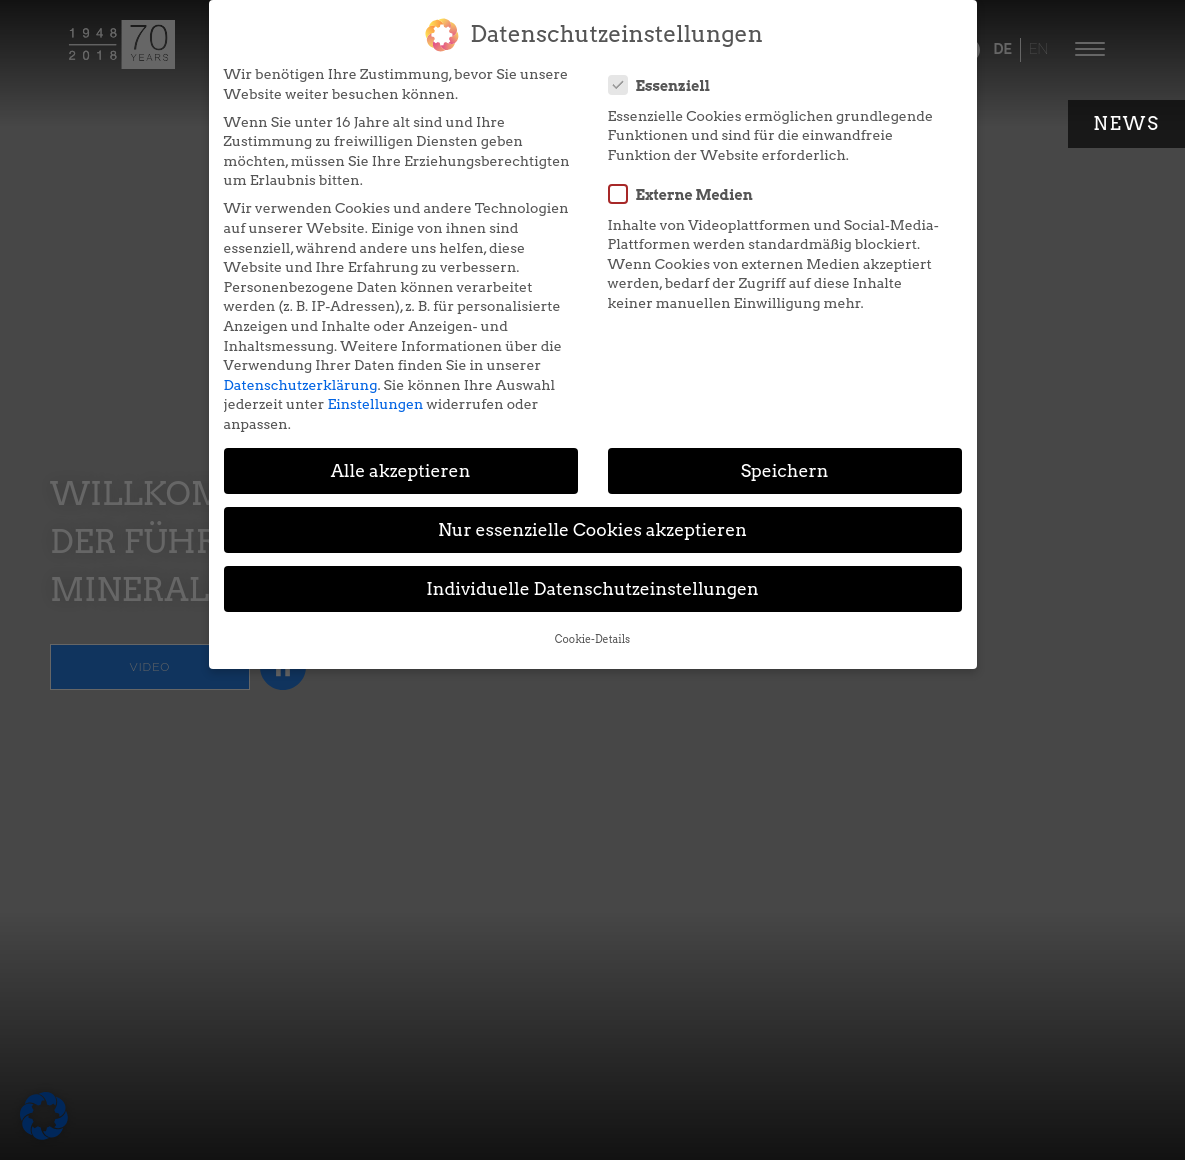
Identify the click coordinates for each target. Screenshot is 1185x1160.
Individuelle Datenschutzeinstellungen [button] (592, 588)
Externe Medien (687, 194)
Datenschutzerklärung (301, 385)
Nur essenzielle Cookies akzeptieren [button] (592, 529)
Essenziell (666, 85)
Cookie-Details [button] (592, 639)
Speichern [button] (785, 470)
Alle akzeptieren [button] (401, 470)
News (1126, 123)
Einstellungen (375, 404)
